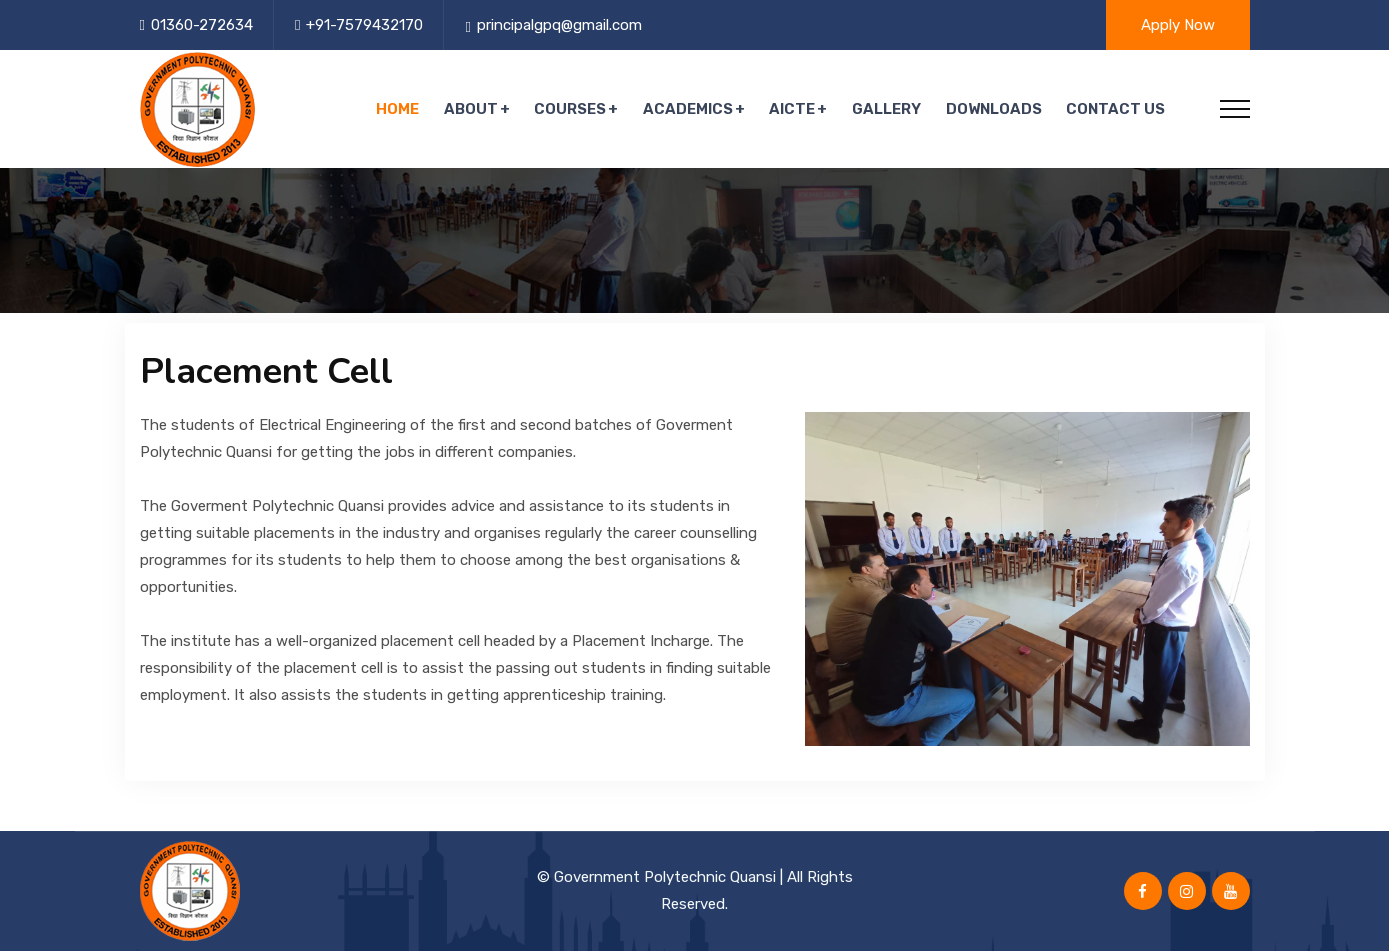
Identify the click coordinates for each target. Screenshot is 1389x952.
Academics (691, 110)
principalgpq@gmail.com (559, 25)
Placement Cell (266, 373)
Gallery (888, 110)
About (475, 110)
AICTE (795, 110)
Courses (574, 110)
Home (402, 110)
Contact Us (1116, 110)
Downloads (995, 110)
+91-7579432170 (364, 25)
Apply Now (1178, 25)
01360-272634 (202, 25)
